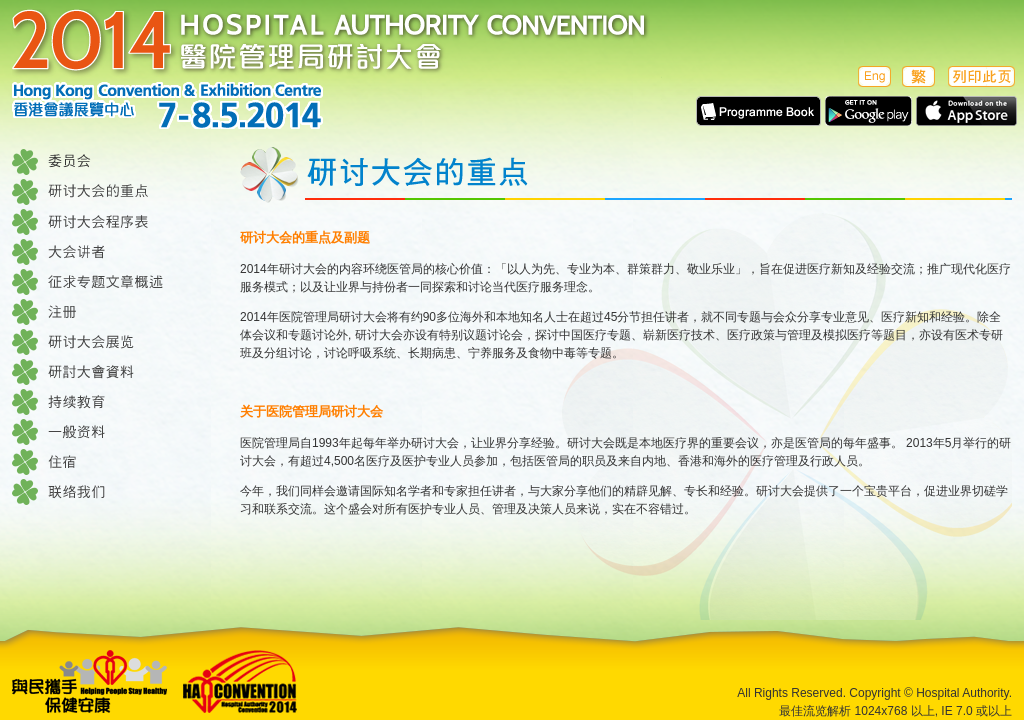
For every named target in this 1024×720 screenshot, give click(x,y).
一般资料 (112, 432)
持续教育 (112, 402)
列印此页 (981, 76)
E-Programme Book (758, 111)
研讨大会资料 (112, 372)
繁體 (918, 76)
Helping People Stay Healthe (90, 681)
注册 (112, 312)
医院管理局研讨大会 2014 (337, 69)
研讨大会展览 (112, 342)
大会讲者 (112, 252)
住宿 (112, 462)
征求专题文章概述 (112, 282)
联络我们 (112, 492)
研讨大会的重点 (112, 192)
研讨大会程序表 (112, 222)
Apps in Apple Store (966, 111)
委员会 (112, 162)
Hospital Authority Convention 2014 (240, 681)
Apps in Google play (868, 111)
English (872, 76)
